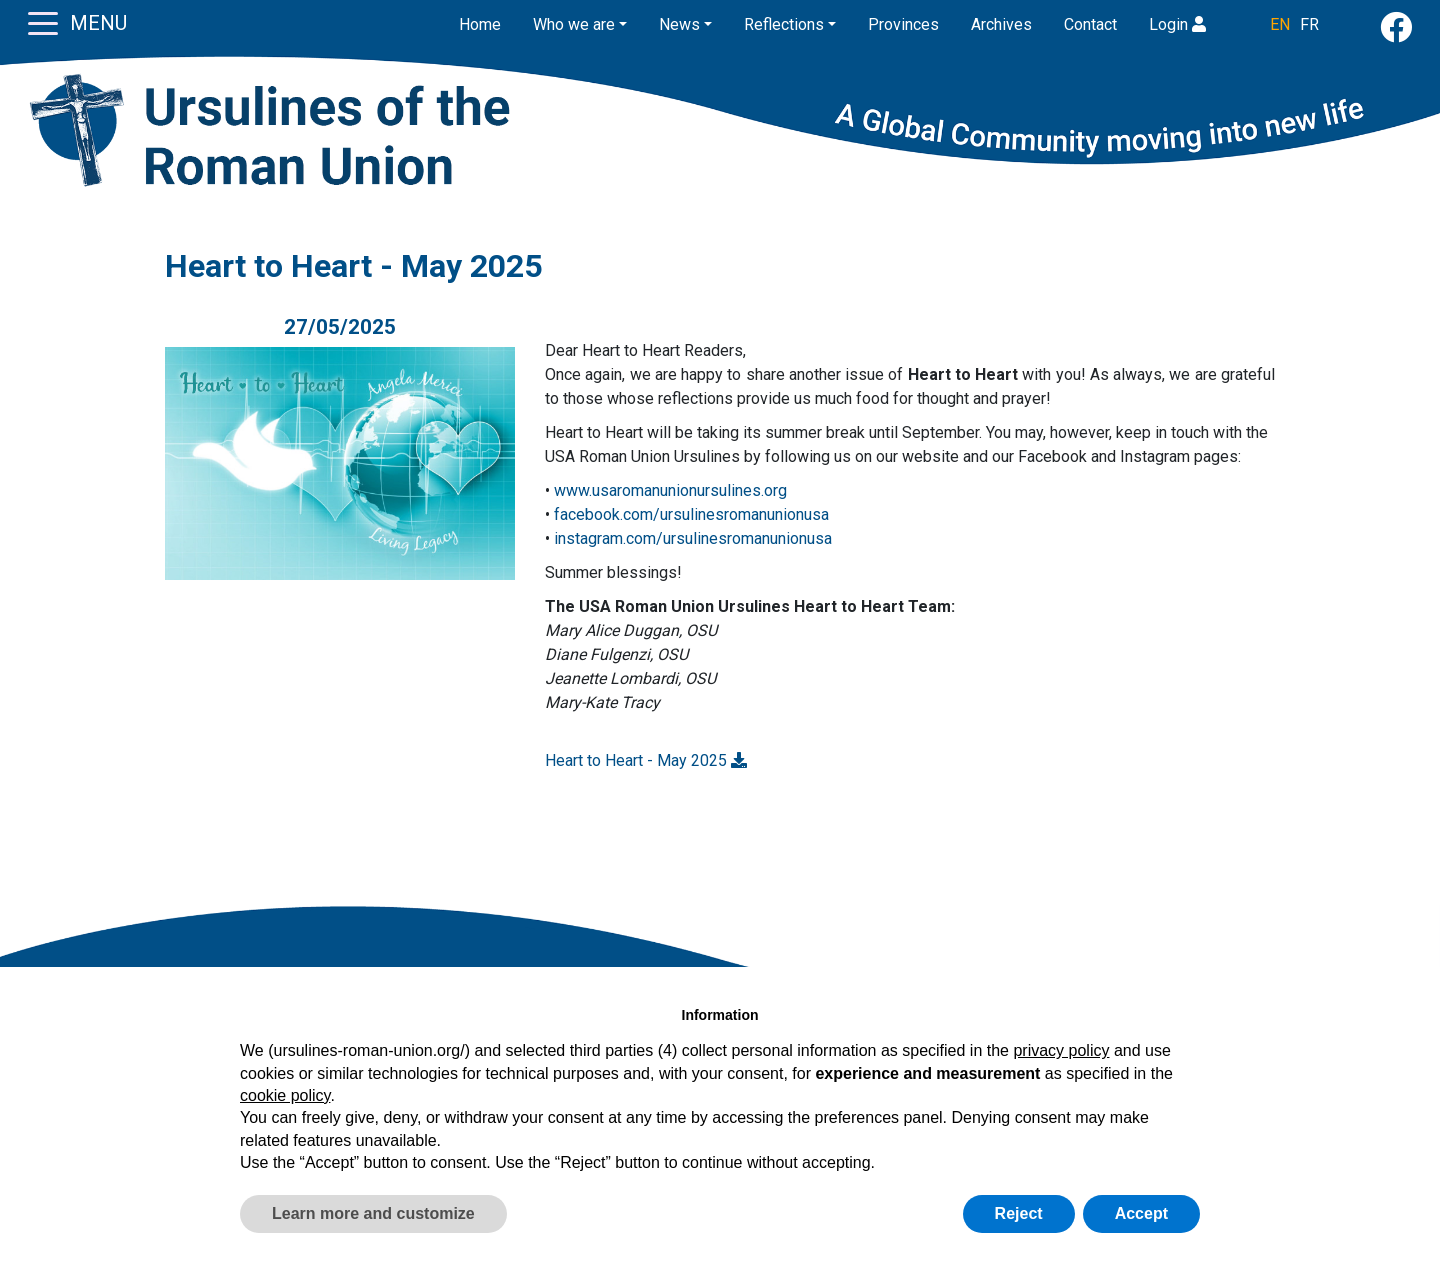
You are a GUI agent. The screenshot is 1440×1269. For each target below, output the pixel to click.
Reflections (784, 24)
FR (1309, 24)
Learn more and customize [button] (373, 1213)
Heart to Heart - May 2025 (646, 760)
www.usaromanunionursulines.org (670, 490)
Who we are (574, 24)
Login (1177, 24)
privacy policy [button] (1061, 1050)
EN (1280, 24)
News (679, 24)
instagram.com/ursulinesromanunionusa (693, 538)
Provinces (903, 24)
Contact (1090, 24)
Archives (1001, 24)
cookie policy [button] (285, 1095)
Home (480, 24)
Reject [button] (1019, 1213)
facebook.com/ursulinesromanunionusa (691, 514)
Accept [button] (1141, 1213)
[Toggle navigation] (43, 22)
